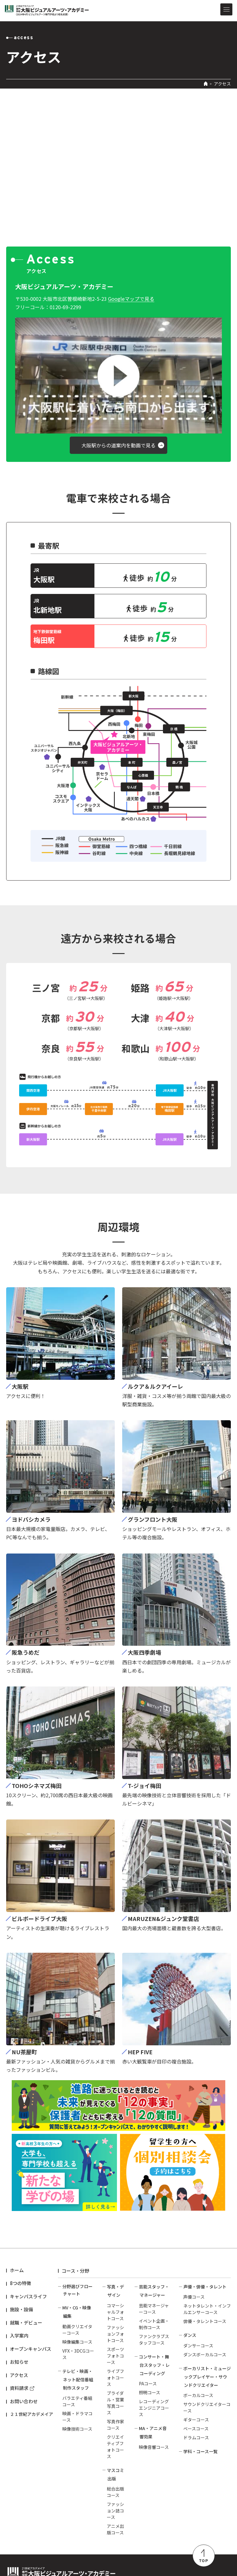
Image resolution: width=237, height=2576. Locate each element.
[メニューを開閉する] (226, 9)
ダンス (189, 2335)
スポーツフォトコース (115, 2355)
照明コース (149, 2392)
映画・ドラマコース (77, 2416)
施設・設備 (21, 2309)
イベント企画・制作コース (154, 2324)
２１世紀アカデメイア (31, 2414)
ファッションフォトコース (115, 2333)
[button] (118, 375)
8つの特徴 (20, 2283)
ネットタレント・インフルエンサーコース (207, 2309)
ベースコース (196, 2428)
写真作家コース (115, 2424)
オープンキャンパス (30, 2349)
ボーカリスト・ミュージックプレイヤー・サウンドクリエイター (207, 2376)
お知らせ (19, 2361)
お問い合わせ (24, 2401)
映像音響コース (154, 2447)
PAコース (148, 2383)
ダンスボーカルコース (204, 2354)
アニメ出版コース (115, 2529)
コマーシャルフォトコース (115, 2311)
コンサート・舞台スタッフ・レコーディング (154, 2365)
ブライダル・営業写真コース (115, 2403)
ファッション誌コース (115, 2510)
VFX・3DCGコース (78, 2354)
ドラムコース (196, 2437)
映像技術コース (77, 2429)
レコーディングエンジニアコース (154, 2407)
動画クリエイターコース (77, 2329)
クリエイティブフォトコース (115, 2446)
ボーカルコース (198, 2395)
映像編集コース (77, 2342)
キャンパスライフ (28, 2296)
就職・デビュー (26, 2322)
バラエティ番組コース (77, 2401)
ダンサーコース (198, 2345)
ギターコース (196, 2419)
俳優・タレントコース (204, 2321)
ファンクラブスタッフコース (154, 2339)
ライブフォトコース (115, 2377)
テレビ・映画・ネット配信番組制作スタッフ (77, 2379)
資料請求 (19, 2388)
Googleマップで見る (131, 298)
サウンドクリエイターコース (207, 2407)
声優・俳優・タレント (205, 2287)
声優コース (194, 2297)
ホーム (17, 2270)
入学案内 (19, 2335)
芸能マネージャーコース (154, 2308)
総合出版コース (115, 2492)
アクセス (19, 2375)
